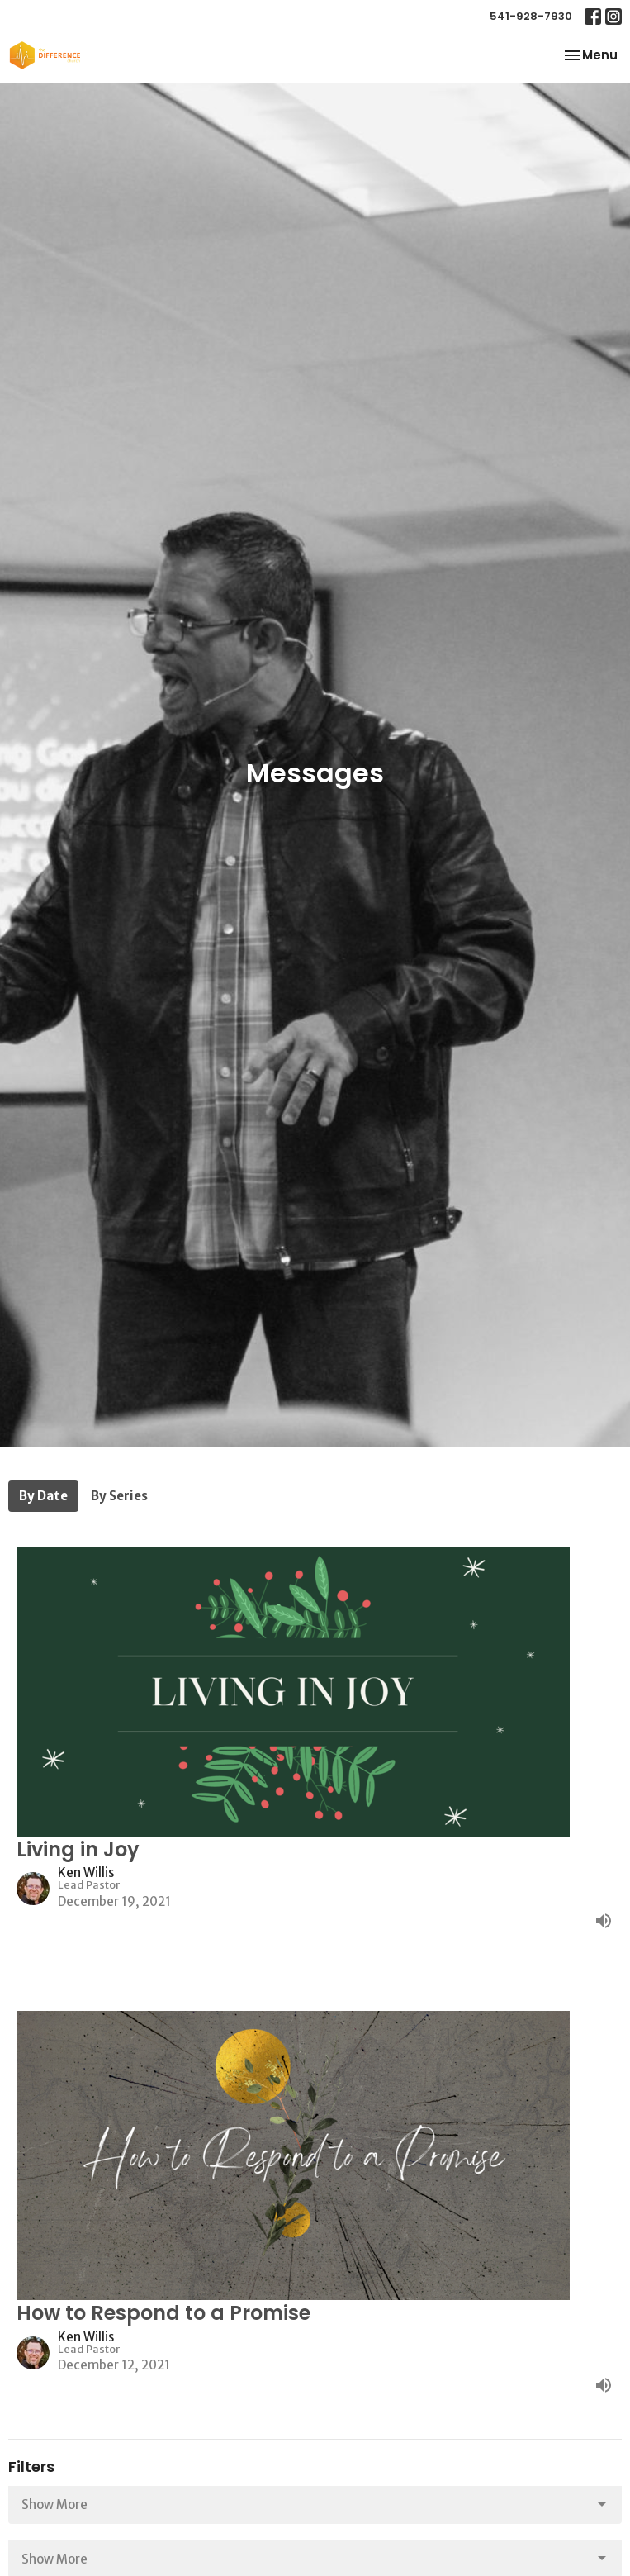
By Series (119, 1496)
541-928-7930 (531, 16)
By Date (43, 1496)
